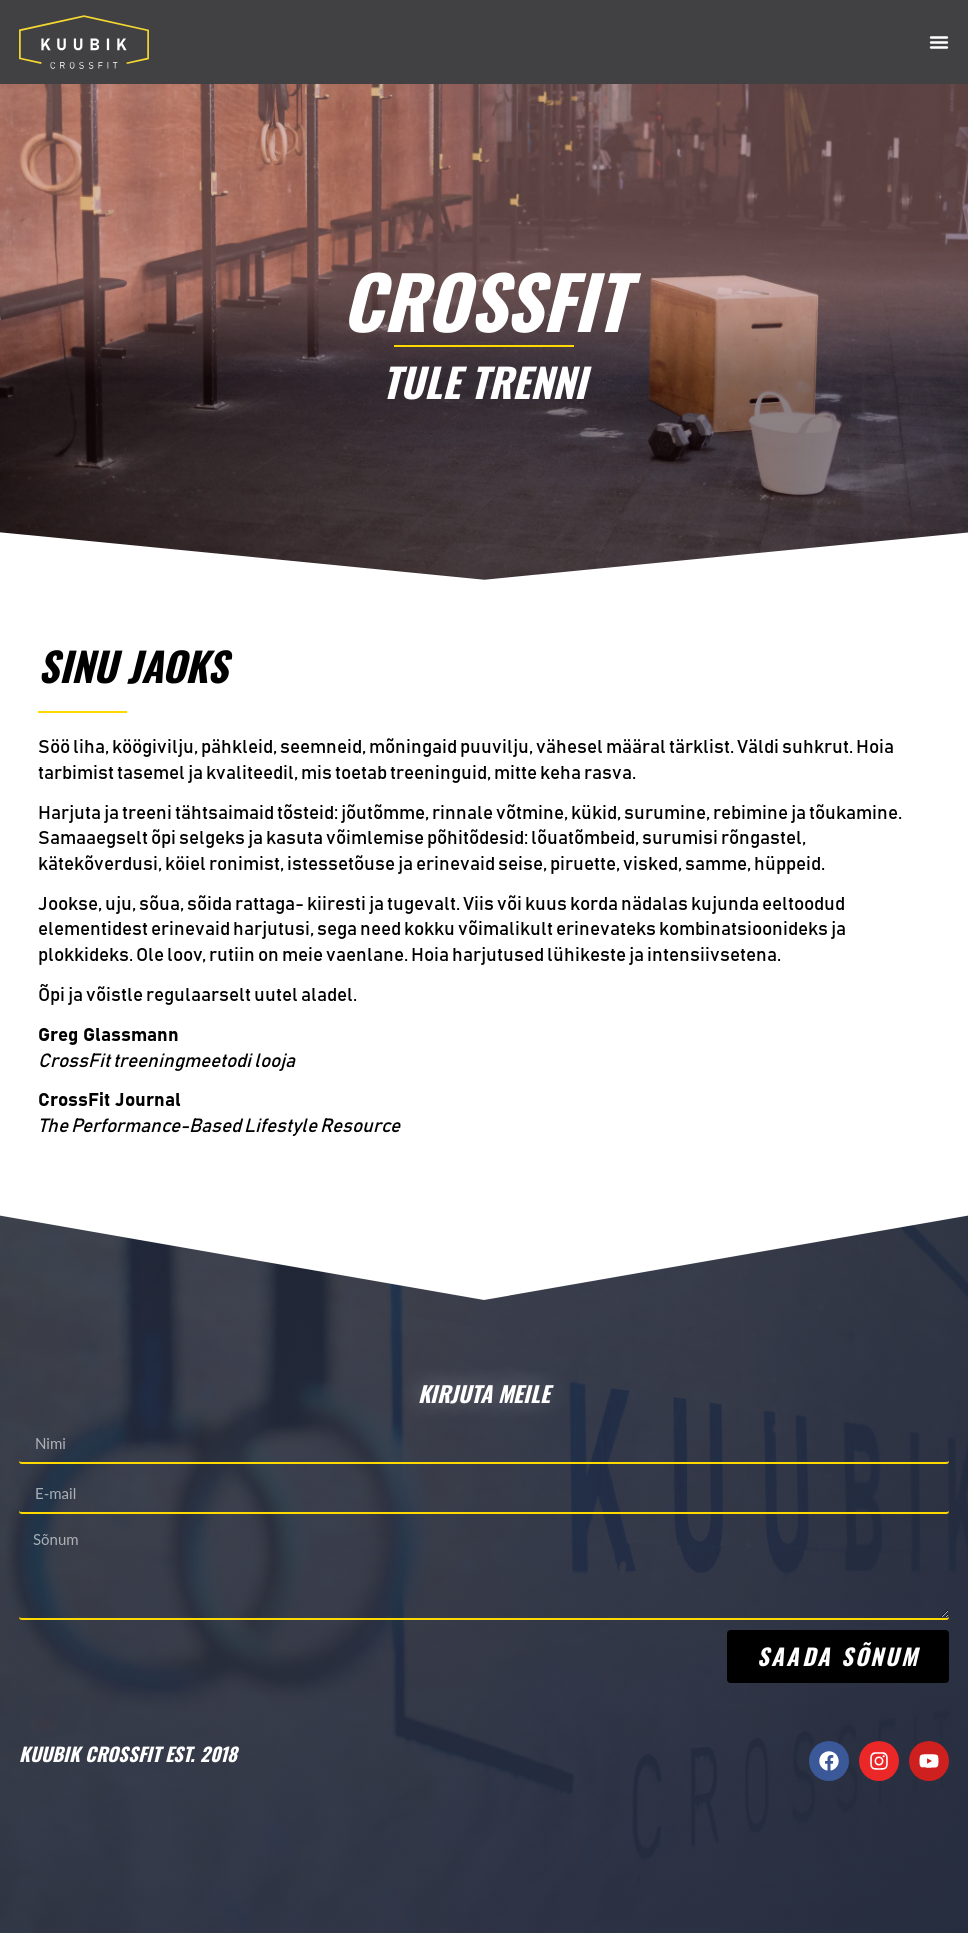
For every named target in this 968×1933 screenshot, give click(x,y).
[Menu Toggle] (939, 42)
